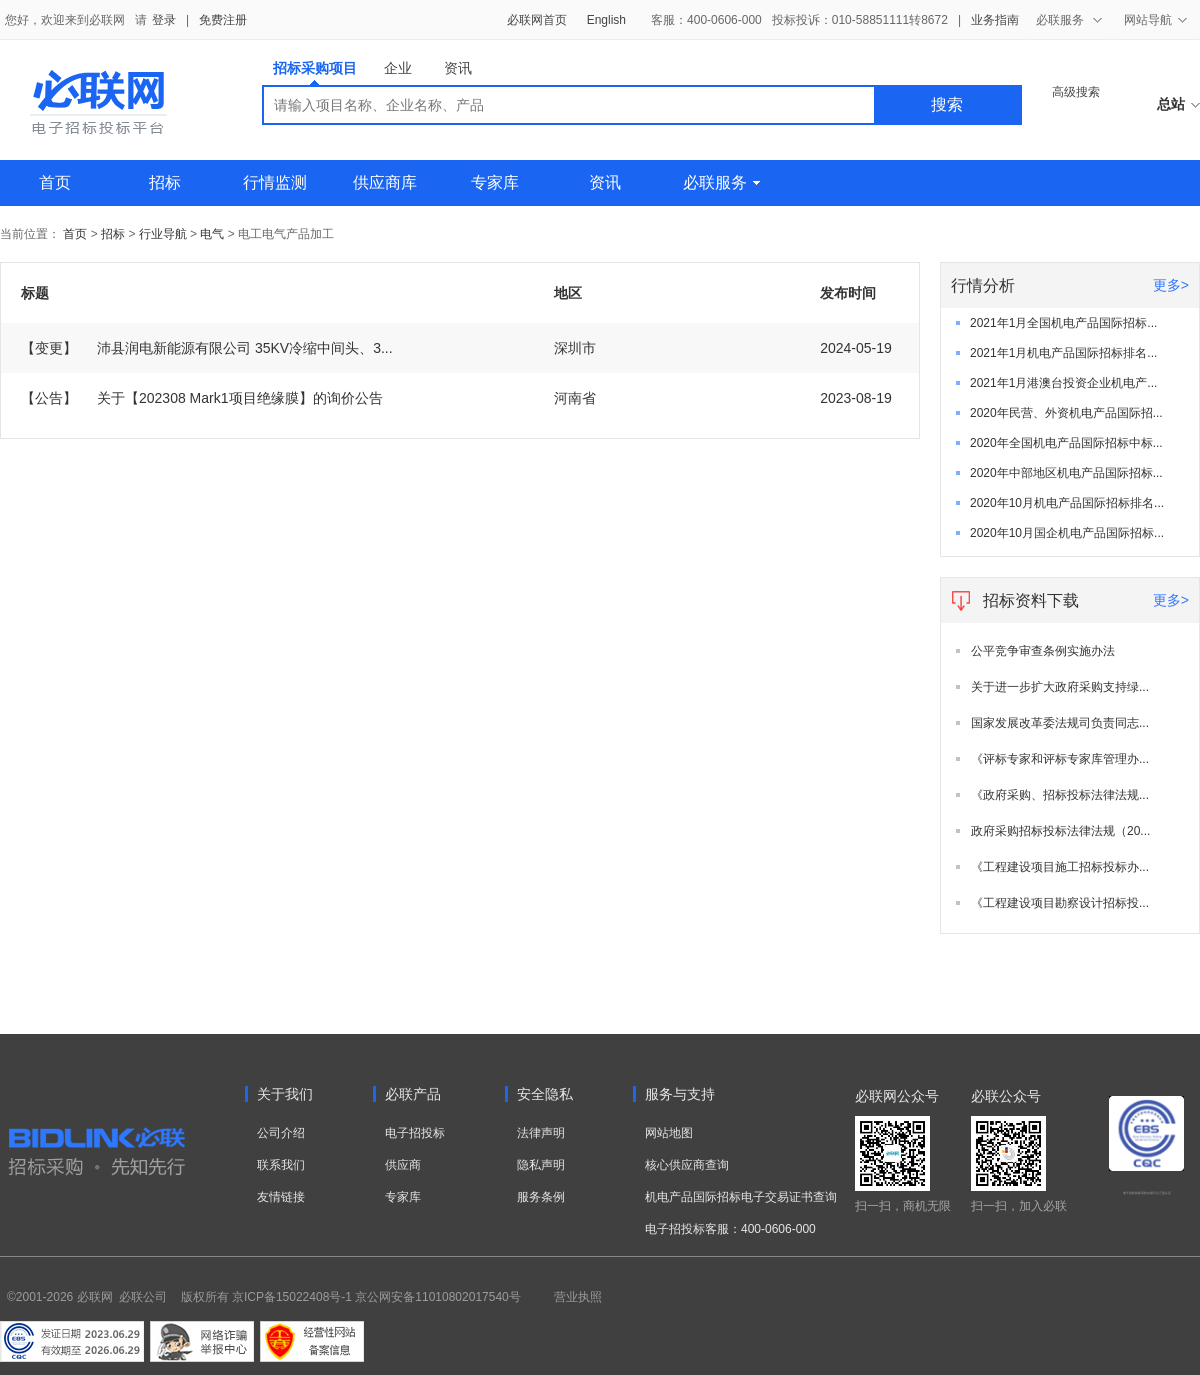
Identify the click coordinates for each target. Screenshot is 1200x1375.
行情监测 (275, 182)
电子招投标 (415, 1133)
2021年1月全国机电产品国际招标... (1063, 323)
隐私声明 (541, 1165)
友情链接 (281, 1197)
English (606, 20)
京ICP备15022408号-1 (292, 1297)
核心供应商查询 (687, 1165)
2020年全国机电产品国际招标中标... (1066, 443)
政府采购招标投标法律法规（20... (1060, 831)
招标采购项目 (315, 72)
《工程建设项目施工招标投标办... (1060, 867)
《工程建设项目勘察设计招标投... (1060, 903)
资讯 (458, 68)
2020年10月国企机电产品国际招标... (1067, 533)
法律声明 (541, 1133)
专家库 (495, 182)
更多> (1171, 285)
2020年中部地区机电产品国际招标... (1066, 473)
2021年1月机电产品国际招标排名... (1063, 353)
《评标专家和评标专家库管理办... (1060, 759)
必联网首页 (537, 20)
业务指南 (995, 20)
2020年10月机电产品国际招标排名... (1067, 503)
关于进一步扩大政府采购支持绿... (1060, 687)
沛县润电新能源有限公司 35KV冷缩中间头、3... (207, 348)
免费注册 (223, 20)
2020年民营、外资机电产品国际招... (1066, 413)
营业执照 (578, 1297)
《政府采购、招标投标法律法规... (1060, 795)
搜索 (947, 104)
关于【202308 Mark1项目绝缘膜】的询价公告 (202, 398)
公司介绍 (281, 1133)
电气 (212, 234)
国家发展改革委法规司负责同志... (1060, 723)
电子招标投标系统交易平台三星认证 (1147, 1193)
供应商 (403, 1165)
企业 (398, 68)
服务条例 (541, 1197)
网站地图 (669, 1133)
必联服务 (721, 182)
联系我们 (281, 1165)
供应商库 (385, 182)
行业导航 (164, 234)
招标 (165, 182)
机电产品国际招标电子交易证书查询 (741, 1197)
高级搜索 (1076, 92)
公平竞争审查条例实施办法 (1043, 651)
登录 (164, 20)
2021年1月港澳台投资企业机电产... (1063, 383)
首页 (55, 182)
